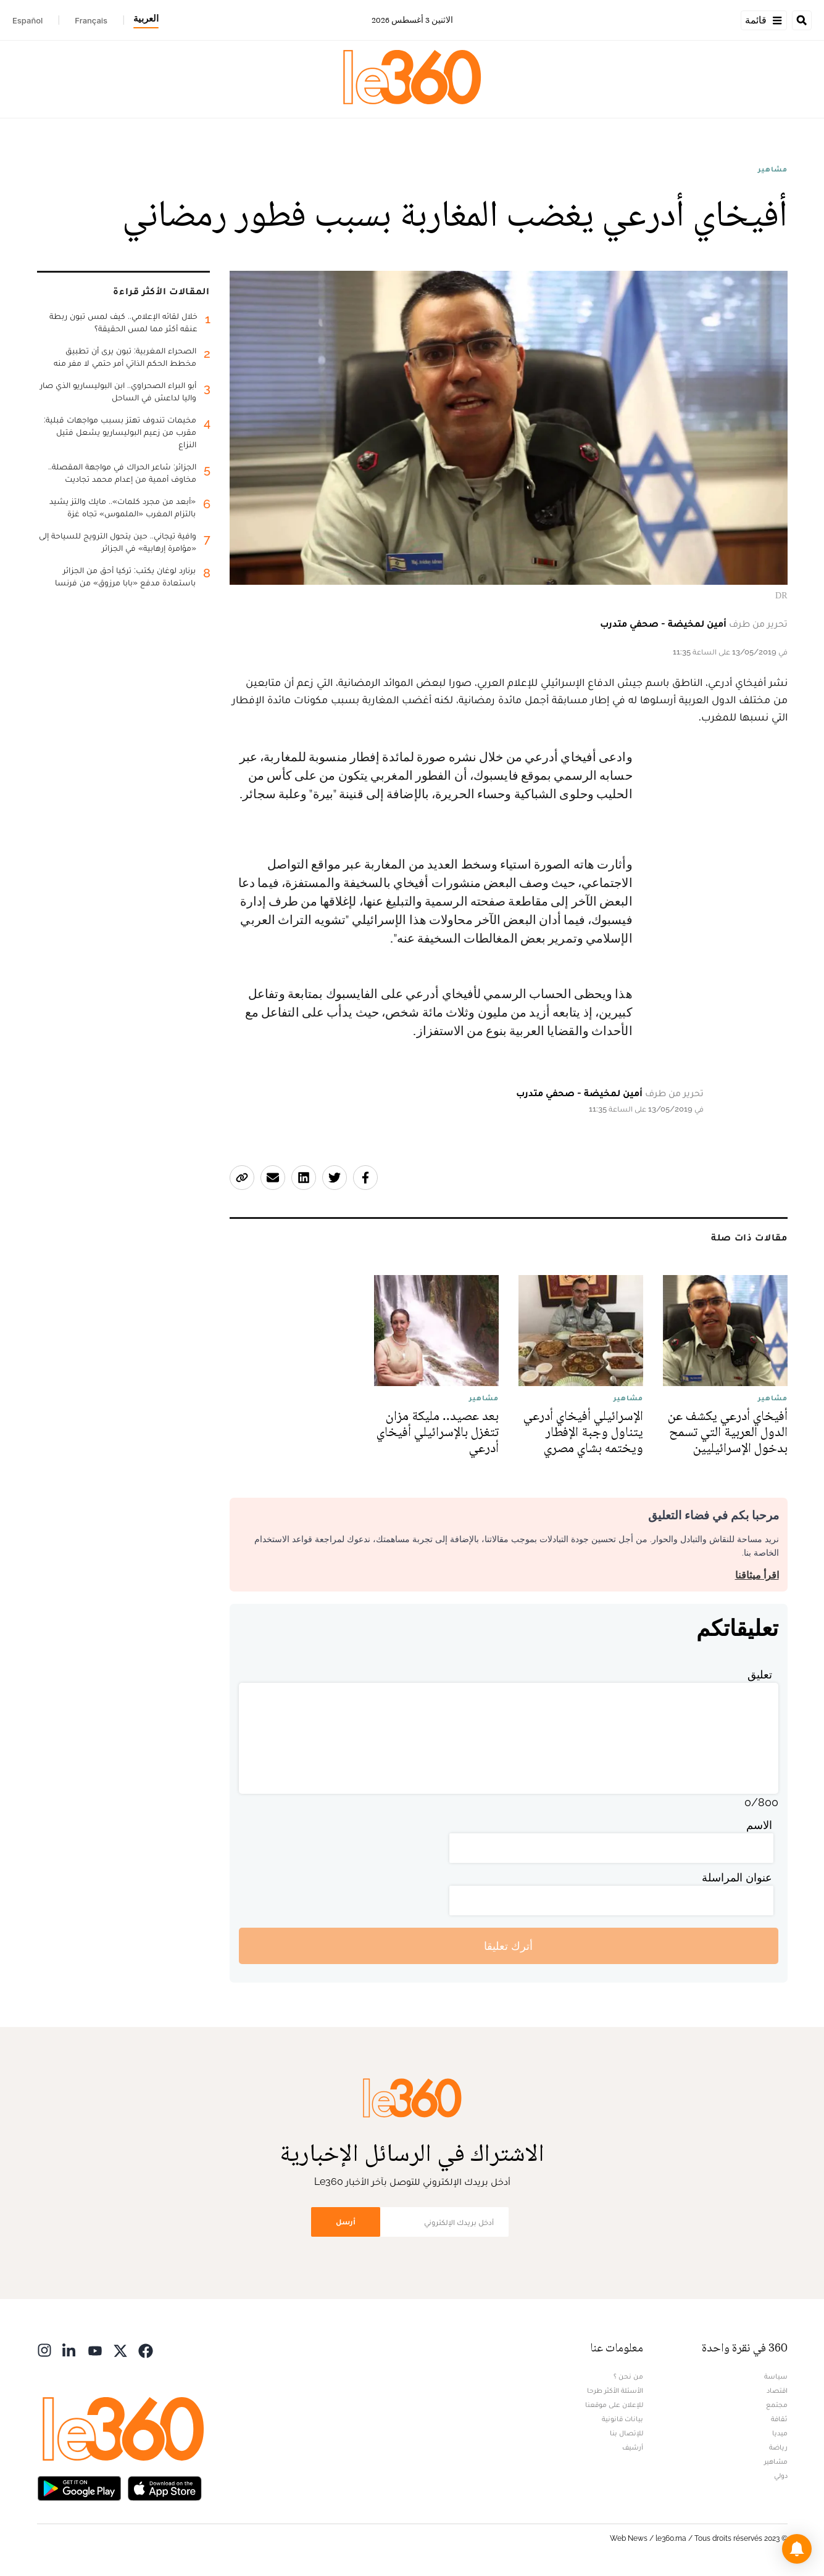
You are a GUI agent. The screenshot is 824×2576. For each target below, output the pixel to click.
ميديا (780, 2433)
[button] (797, 2549)
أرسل (346, 2221)
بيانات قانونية (622, 2418)
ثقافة (779, 2418)
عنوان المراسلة (737, 1877)
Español (27, 20)
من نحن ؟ (628, 2376)
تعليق (759, 1674)
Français (91, 20)
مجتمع (777, 2404)
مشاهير (772, 169)
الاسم (759, 1824)
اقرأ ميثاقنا (757, 1575)
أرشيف (632, 2447)
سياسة (776, 2376)
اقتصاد (777, 2390)
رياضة (778, 2447)
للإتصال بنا (626, 2433)
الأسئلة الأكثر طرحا (615, 2390)
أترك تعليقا (508, 1945)
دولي (781, 2475)
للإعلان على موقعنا (614, 2404)
